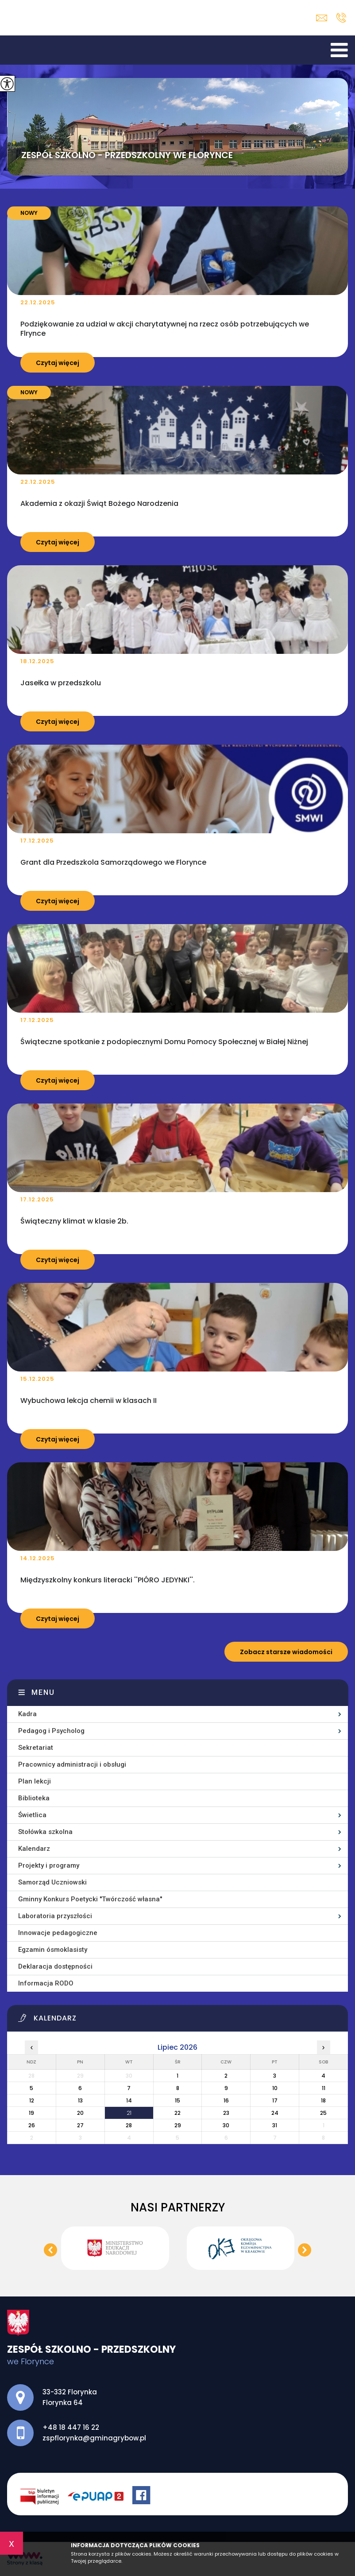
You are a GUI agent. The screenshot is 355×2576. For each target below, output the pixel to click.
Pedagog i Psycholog (51, 1731)
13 (80, 2100)
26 (31, 2125)
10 (275, 2088)
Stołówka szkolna (45, 1832)
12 (31, 2100)
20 (80, 2113)
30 (226, 2125)
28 (129, 2125)
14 (129, 2100)
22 (177, 2113)
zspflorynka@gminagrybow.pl (321, 18)
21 (129, 2113)
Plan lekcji (34, 1781)
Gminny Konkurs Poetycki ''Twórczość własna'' (90, 1899)
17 (275, 2100)
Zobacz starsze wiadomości (286, 1651)
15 (177, 2100)
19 (31, 2113)
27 (80, 2125)
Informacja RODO (45, 1983)
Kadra (27, 1714)
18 (323, 2100)
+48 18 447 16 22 (341, 18)
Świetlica (32, 1815)
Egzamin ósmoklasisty (52, 1950)
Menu (43, 1692)
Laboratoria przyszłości (55, 1916)
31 (274, 2125)
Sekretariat (35, 1748)
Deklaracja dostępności (55, 1966)
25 (323, 2113)
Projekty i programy (48, 1865)
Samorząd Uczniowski (52, 1882)
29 (177, 2125)
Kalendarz (34, 1849)
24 (274, 2113)
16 (226, 2100)
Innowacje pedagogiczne (57, 1933)
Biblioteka (34, 1798)
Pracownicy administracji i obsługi (72, 1764)
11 (323, 2088)
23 (226, 2113)
